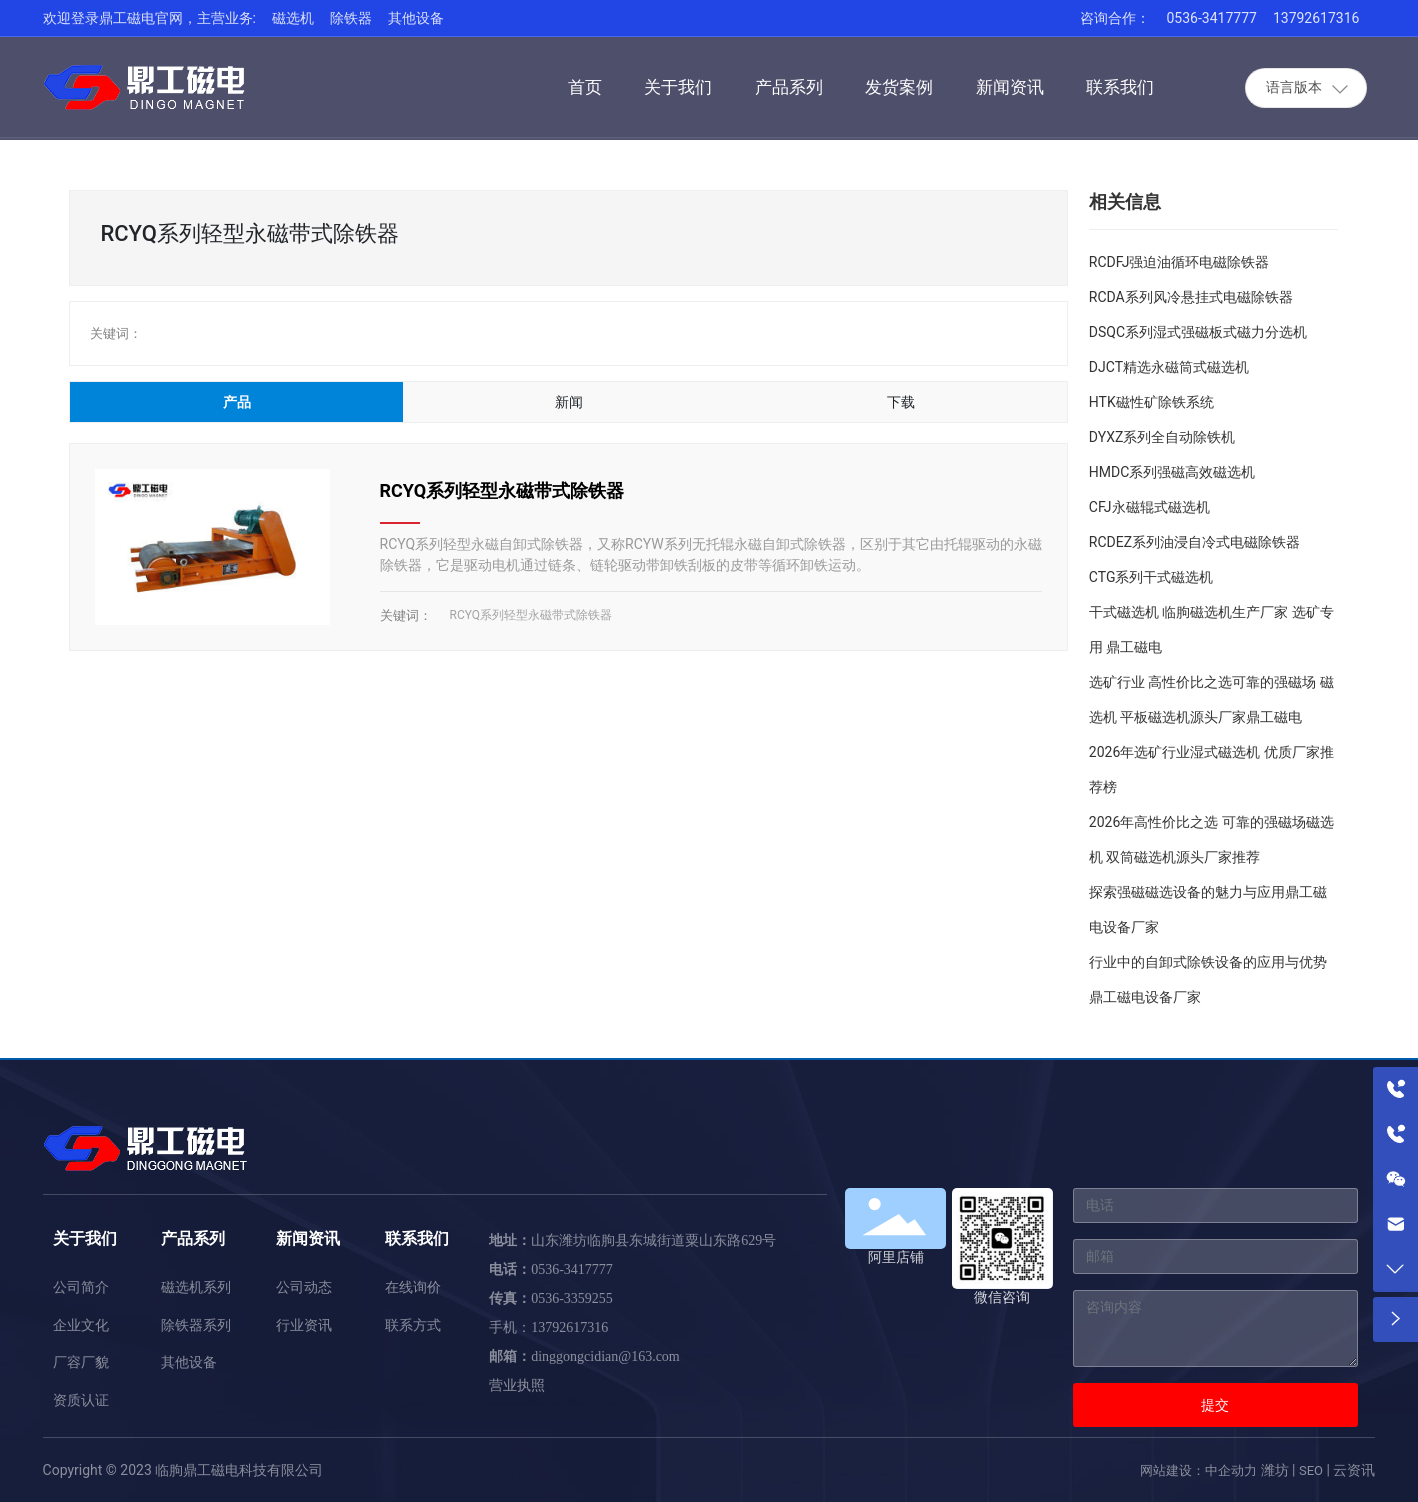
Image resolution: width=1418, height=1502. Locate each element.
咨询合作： (1115, 18)
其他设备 (416, 18)
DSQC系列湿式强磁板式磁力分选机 (1198, 332)
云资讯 (1354, 1470)
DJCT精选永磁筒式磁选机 (1169, 367)
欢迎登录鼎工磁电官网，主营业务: (149, 18)
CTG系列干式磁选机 (1151, 577)
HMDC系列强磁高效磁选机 (1172, 472)
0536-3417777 (1211, 18)
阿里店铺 (896, 1257)
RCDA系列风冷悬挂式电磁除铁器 (1191, 297)
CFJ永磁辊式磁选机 (1149, 507)
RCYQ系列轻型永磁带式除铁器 (502, 490)
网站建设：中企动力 (1198, 1470)
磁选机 (293, 18)
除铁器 (351, 18)
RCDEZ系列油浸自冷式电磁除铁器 (1194, 542)
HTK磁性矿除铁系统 (1151, 402)
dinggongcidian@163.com (605, 1356)
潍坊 (1275, 1470)
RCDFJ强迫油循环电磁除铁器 (1179, 262)
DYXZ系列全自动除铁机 (1162, 437)
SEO (1311, 1470)
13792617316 (1316, 18)
